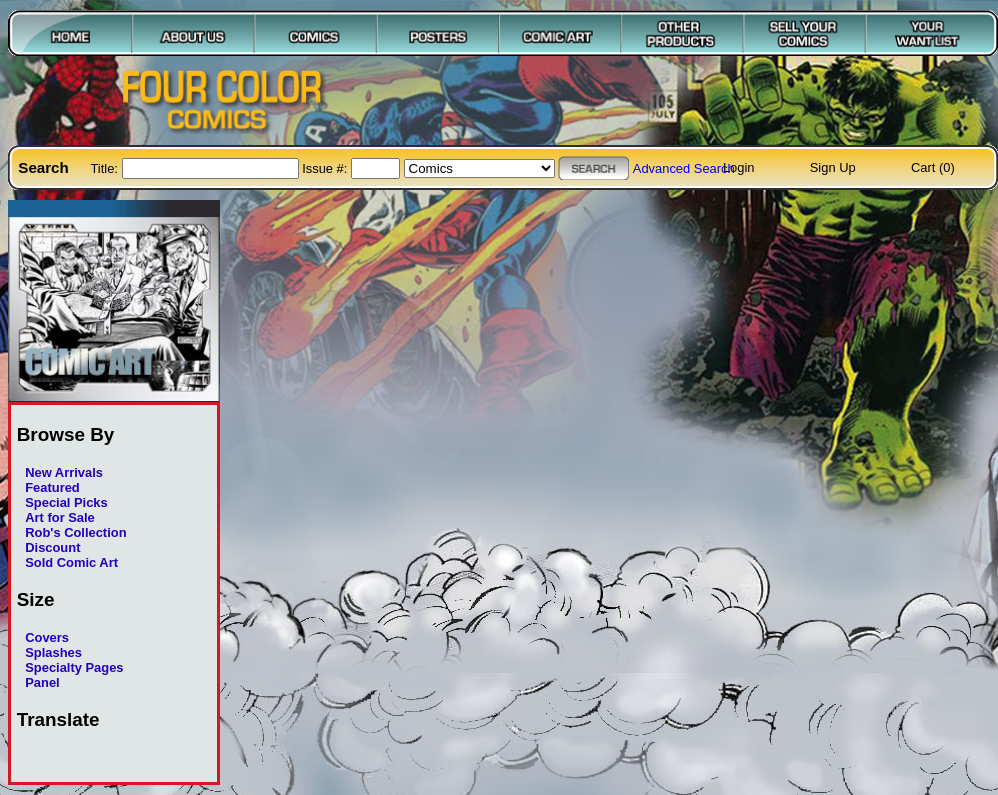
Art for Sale (60, 517)
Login (739, 167)
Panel (42, 682)
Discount (52, 547)
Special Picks (66, 502)
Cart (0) (933, 167)
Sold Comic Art (71, 562)
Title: (105, 168)
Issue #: (326, 168)
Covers (47, 637)
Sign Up (833, 167)
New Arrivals (64, 472)
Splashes (53, 652)
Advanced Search (684, 168)
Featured (52, 487)
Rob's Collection (75, 532)
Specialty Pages (74, 667)
